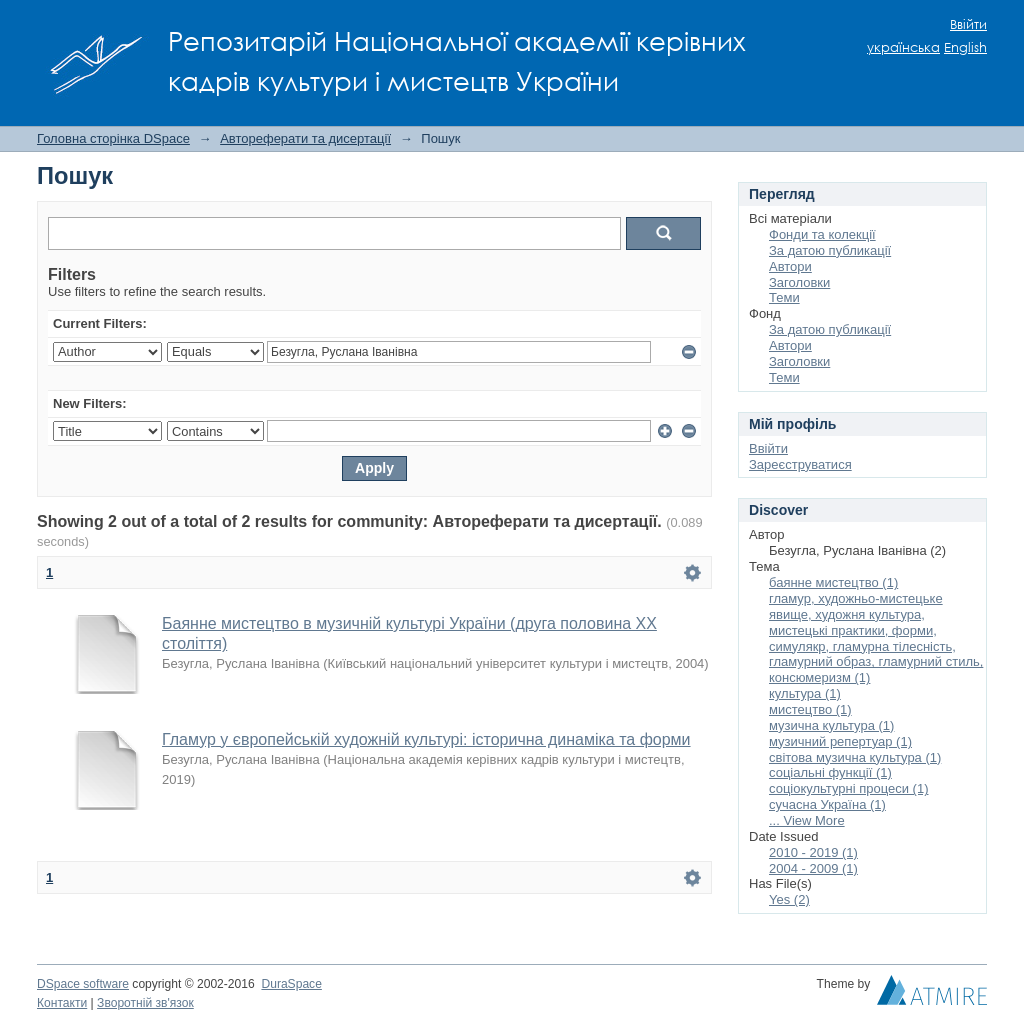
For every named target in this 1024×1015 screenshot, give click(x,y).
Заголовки (799, 282)
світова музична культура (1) (855, 757)
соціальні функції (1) (830, 772)
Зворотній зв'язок (145, 1003)
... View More (807, 820)
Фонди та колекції (822, 234)
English (965, 47)
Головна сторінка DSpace (113, 138)
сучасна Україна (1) (827, 804)
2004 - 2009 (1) (813, 868)
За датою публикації (830, 250)
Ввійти (968, 24)
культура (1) (805, 693)
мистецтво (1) (810, 709)
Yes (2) (789, 899)
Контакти (62, 1003)
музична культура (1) (831, 725)
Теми (784, 297)
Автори (790, 266)
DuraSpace (291, 984)
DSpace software (83, 984)
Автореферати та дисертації (305, 138)
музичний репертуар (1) (840, 741)
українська (903, 47)
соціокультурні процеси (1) (849, 788)
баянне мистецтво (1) (833, 582)
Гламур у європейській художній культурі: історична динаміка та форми (426, 739)
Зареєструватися (800, 464)
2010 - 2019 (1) (813, 852)
